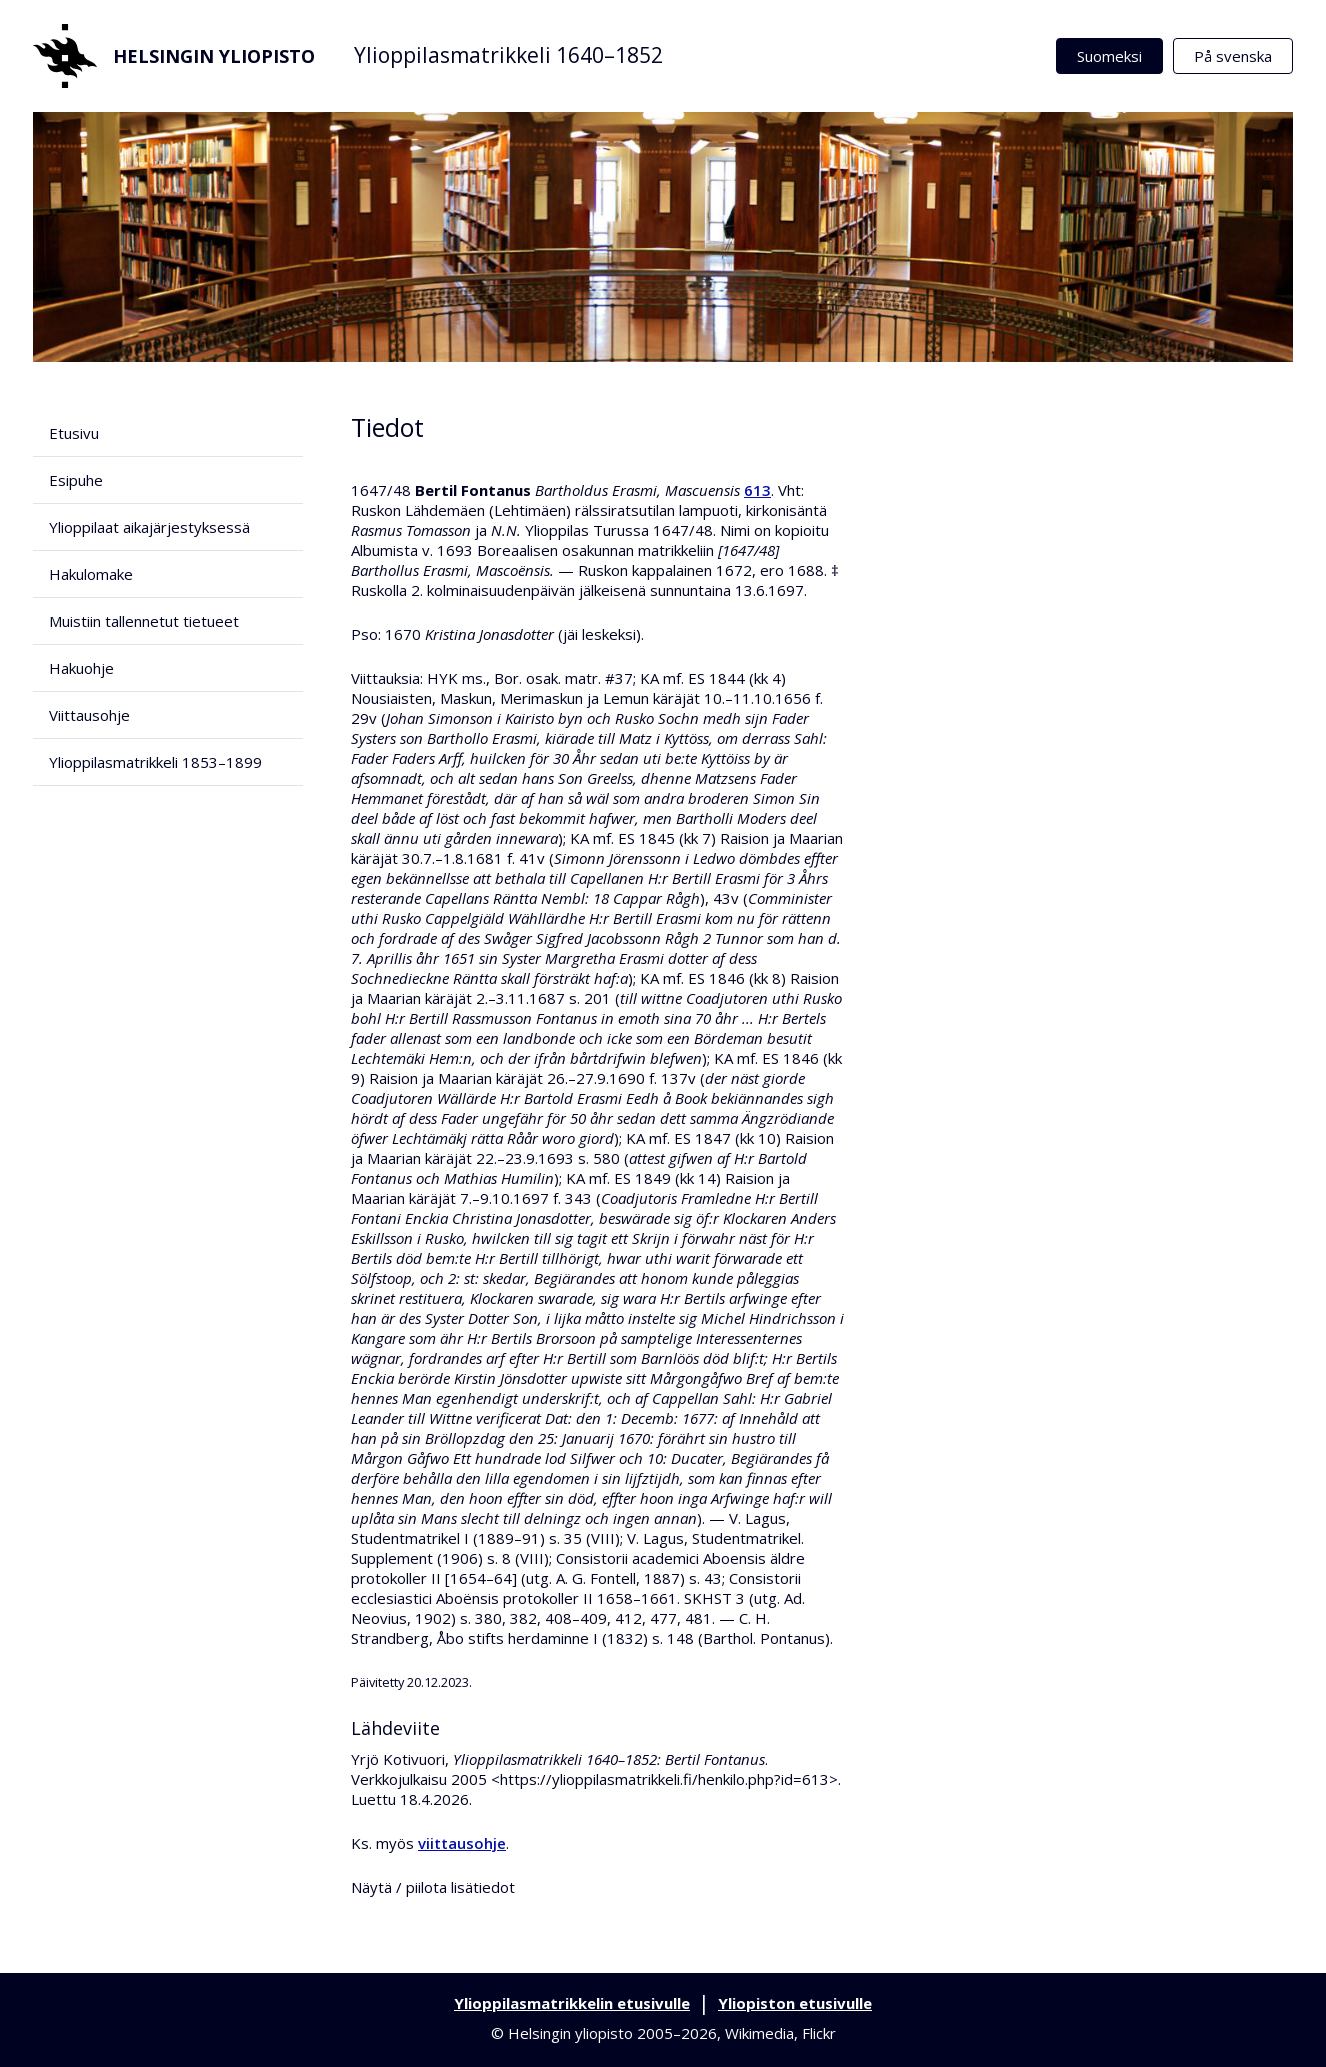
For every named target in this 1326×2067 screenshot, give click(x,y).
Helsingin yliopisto (174, 56)
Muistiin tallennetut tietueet (144, 621)
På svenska (1233, 56)
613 (757, 490)
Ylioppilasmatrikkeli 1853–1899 (155, 762)
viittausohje (462, 1843)
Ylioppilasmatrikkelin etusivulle (572, 2003)
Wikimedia (759, 2033)
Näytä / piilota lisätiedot (433, 1887)
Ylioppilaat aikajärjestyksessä (149, 527)
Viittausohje (89, 715)
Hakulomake (91, 574)
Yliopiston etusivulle (795, 2003)
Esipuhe (76, 480)
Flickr (819, 2033)
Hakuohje (81, 668)
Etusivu (74, 433)
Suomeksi (1109, 56)
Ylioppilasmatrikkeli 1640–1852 (508, 55)
